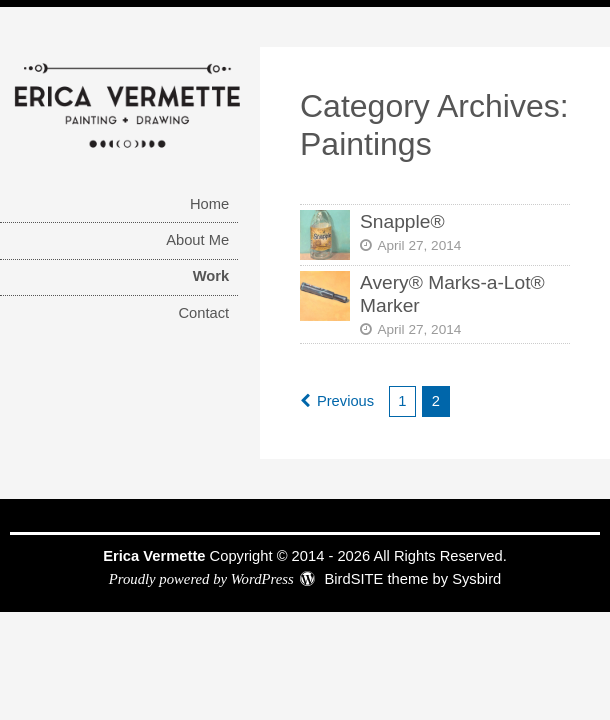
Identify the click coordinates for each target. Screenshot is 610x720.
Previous (345, 401)
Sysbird (476, 579)
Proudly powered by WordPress (201, 579)
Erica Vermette (154, 556)
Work (211, 276)
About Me (197, 240)
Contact (203, 313)
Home (209, 204)
